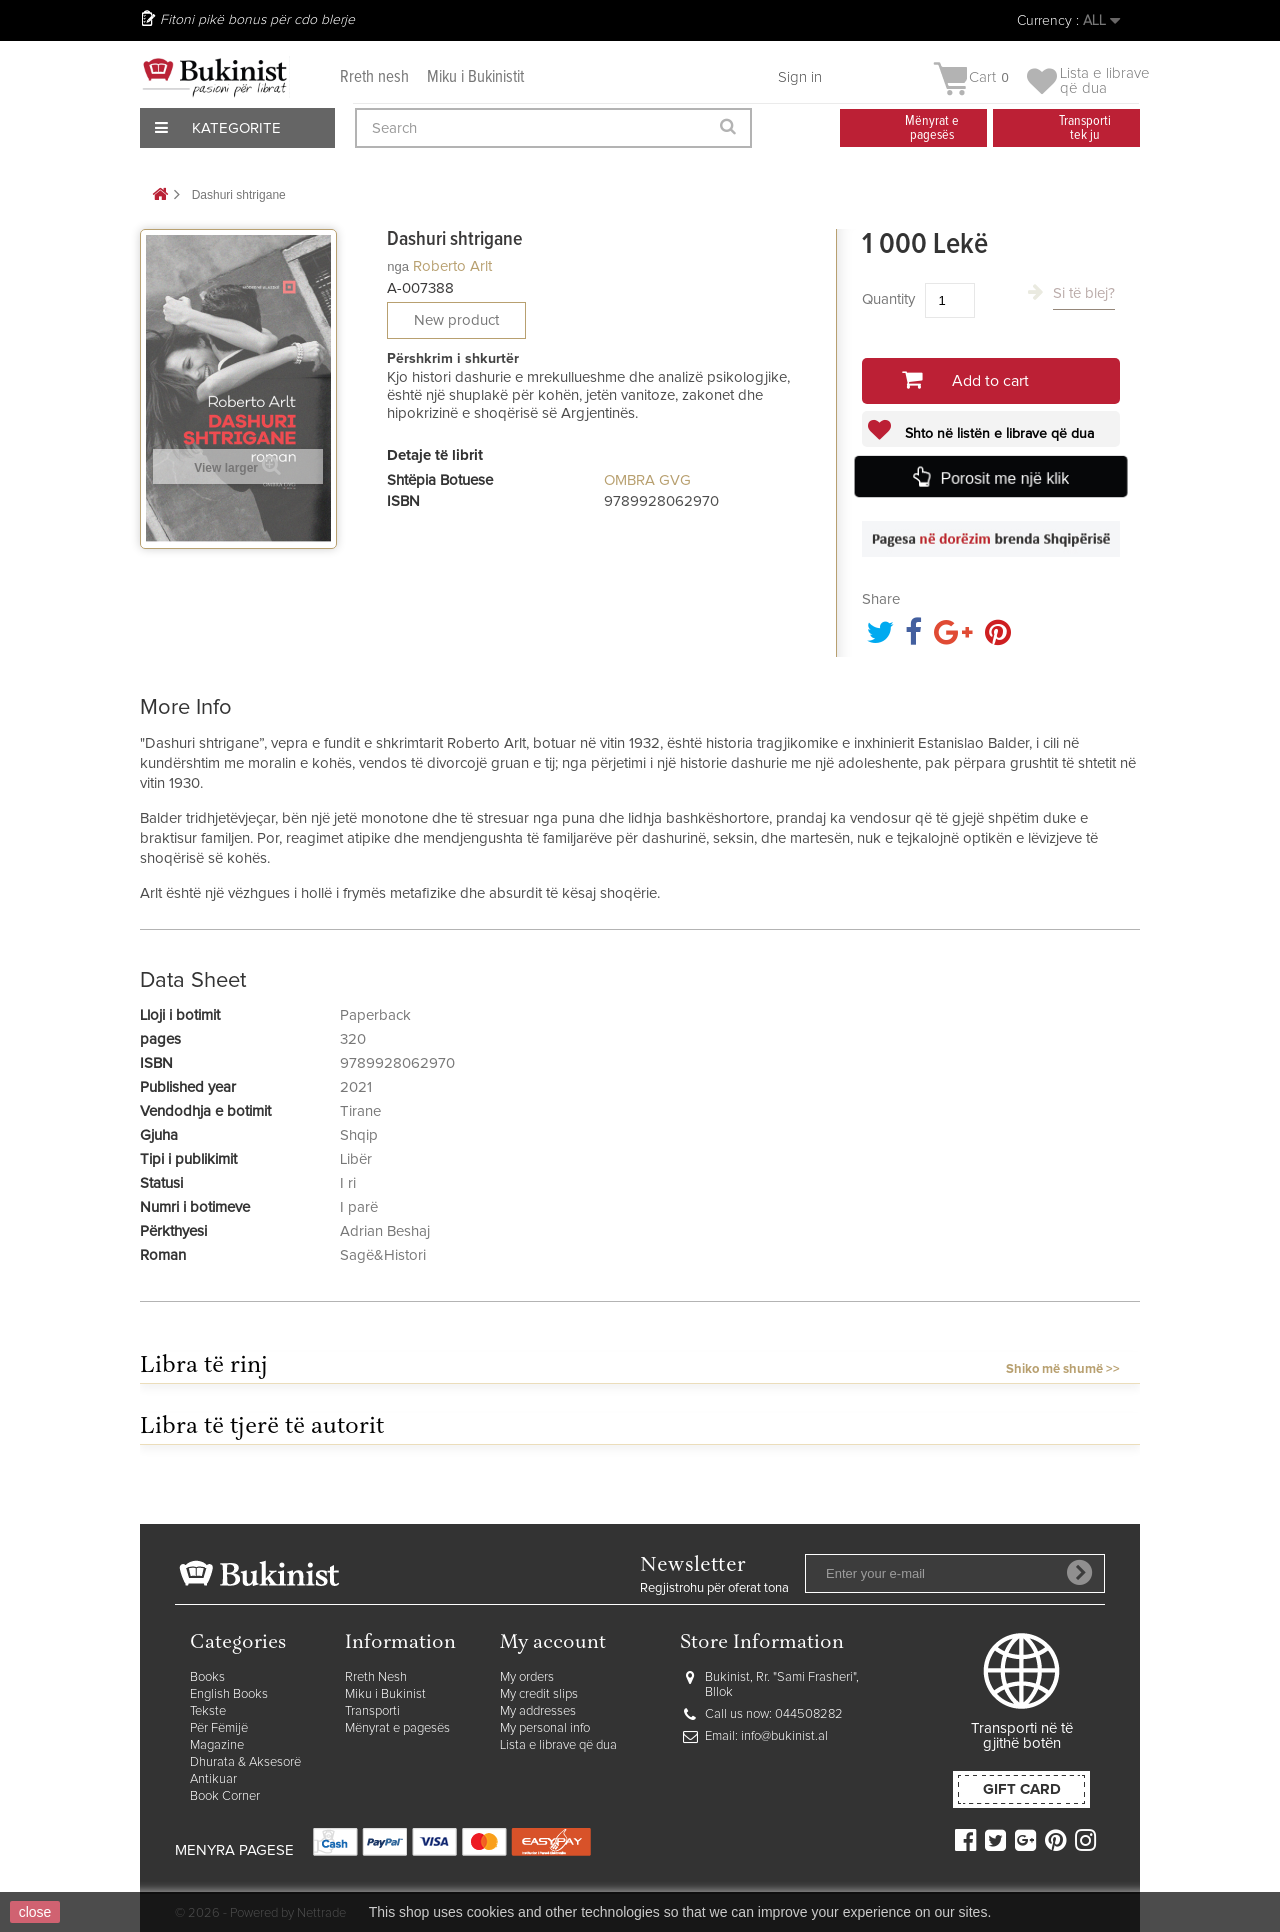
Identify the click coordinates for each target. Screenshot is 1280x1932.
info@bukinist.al (784, 1736)
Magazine (217, 1745)
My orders (527, 1677)
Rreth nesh (374, 77)
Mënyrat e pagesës (397, 1728)
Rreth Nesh (376, 1677)
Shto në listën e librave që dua (997, 434)
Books (207, 1677)
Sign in (800, 77)
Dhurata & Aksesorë (245, 1762)
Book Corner (225, 1796)
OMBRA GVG (647, 480)
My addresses (538, 1711)
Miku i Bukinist (385, 1694)
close (35, 1912)
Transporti (372, 1711)
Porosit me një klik (1005, 478)
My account (553, 1643)
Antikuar (213, 1779)
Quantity (888, 299)
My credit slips (539, 1694)
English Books (229, 1694)
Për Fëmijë (219, 1728)
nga (398, 266)
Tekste (208, 1711)
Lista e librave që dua (558, 1745)
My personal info (545, 1728)
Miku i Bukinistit (475, 77)
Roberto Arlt (452, 266)
